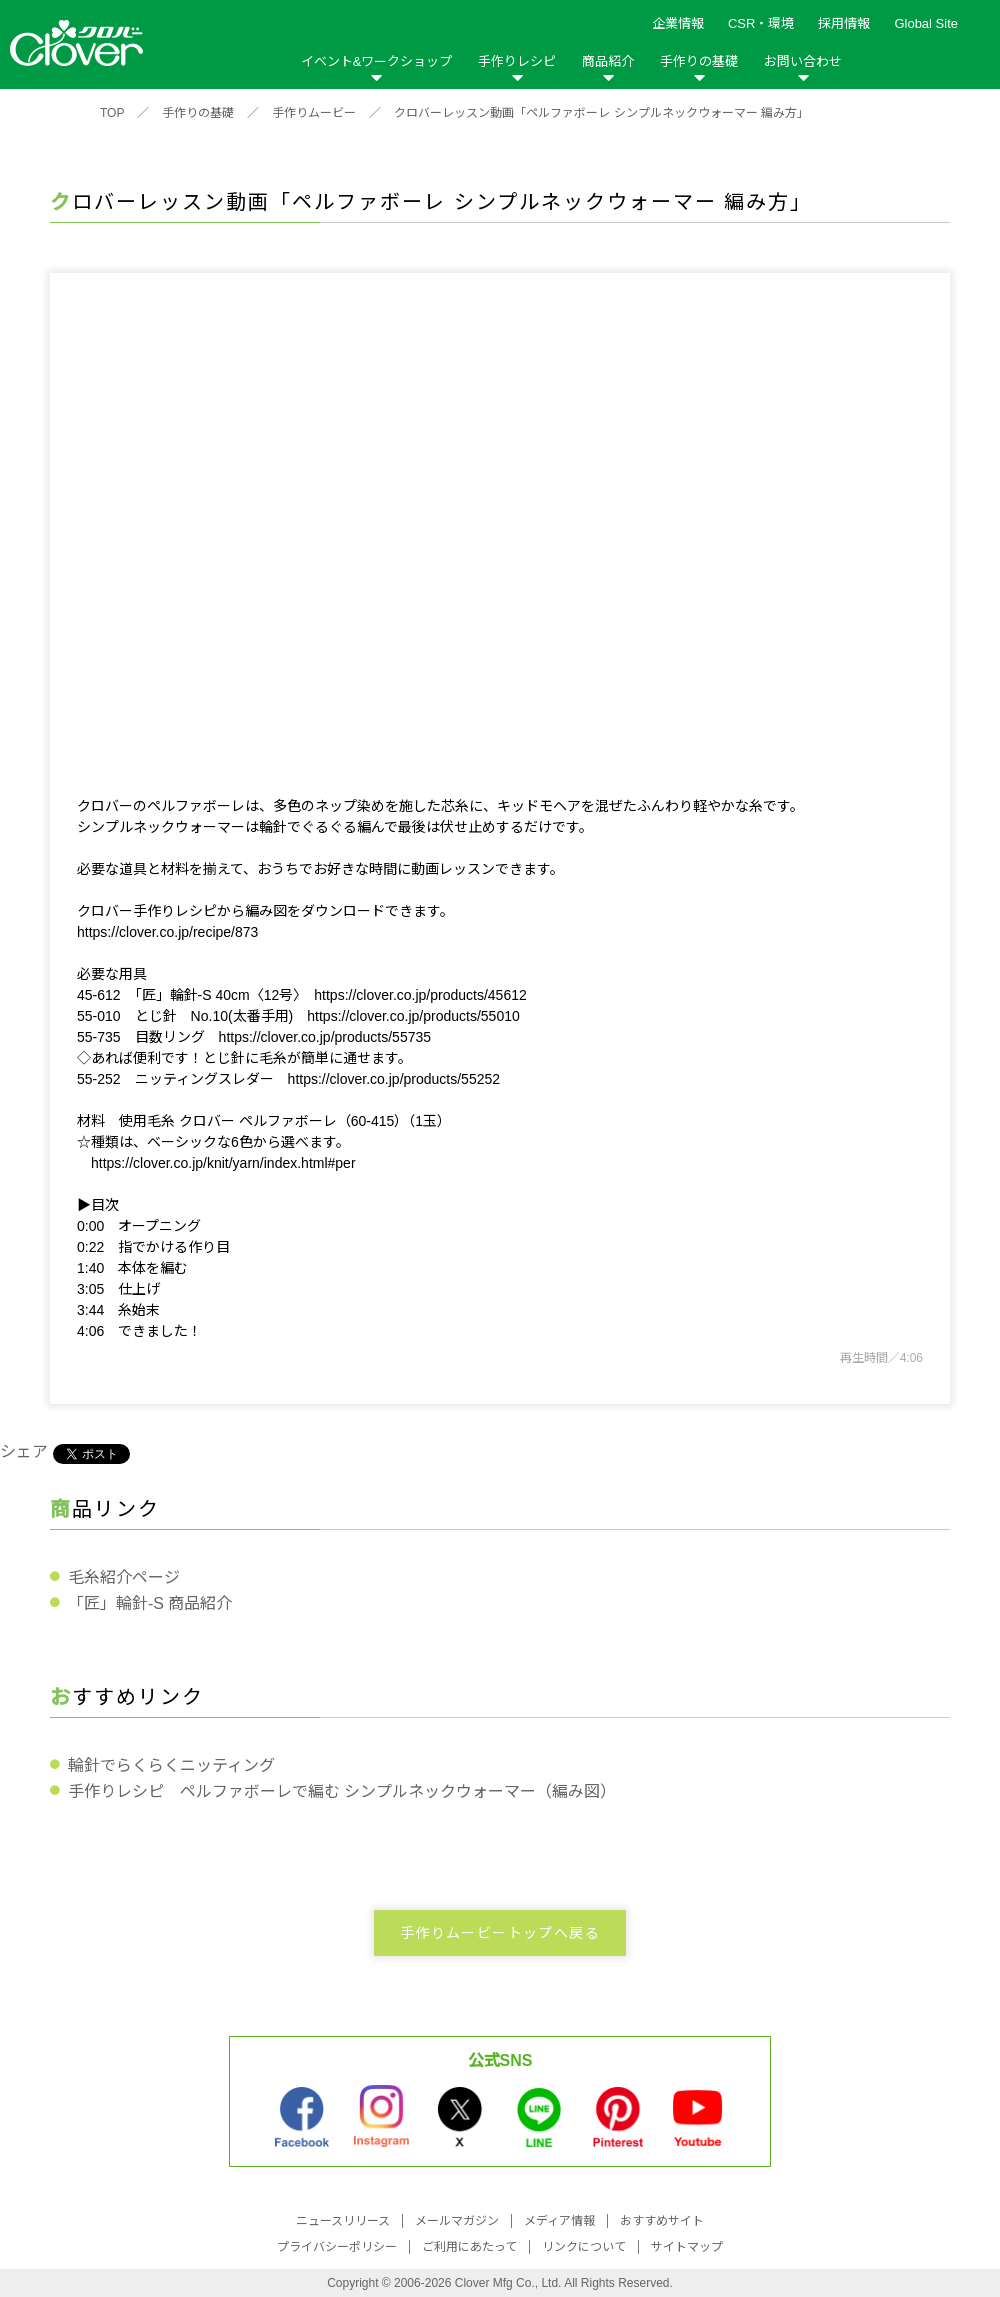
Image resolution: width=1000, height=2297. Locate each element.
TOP (112, 113)
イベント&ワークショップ (377, 61)
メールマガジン (457, 2221)
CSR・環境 (761, 23)
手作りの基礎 (699, 61)
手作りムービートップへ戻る (500, 1933)
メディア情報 (559, 2221)
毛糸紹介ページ (124, 1577)
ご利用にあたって (469, 2247)
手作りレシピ (517, 61)
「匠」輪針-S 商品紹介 (150, 1603)
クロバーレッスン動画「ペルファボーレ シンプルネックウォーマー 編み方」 (601, 113)
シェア (24, 1451)
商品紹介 (608, 61)
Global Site (926, 23)
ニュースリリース (343, 2221)
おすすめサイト (662, 2221)
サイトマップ (687, 2247)
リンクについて (584, 2247)
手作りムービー (314, 113)
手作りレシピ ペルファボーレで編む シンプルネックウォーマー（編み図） (342, 1791)
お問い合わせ (803, 61)
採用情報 (844, 23)
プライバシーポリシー (337, 2247)
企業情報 (678, 23)
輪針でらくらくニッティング (171, 1765)
